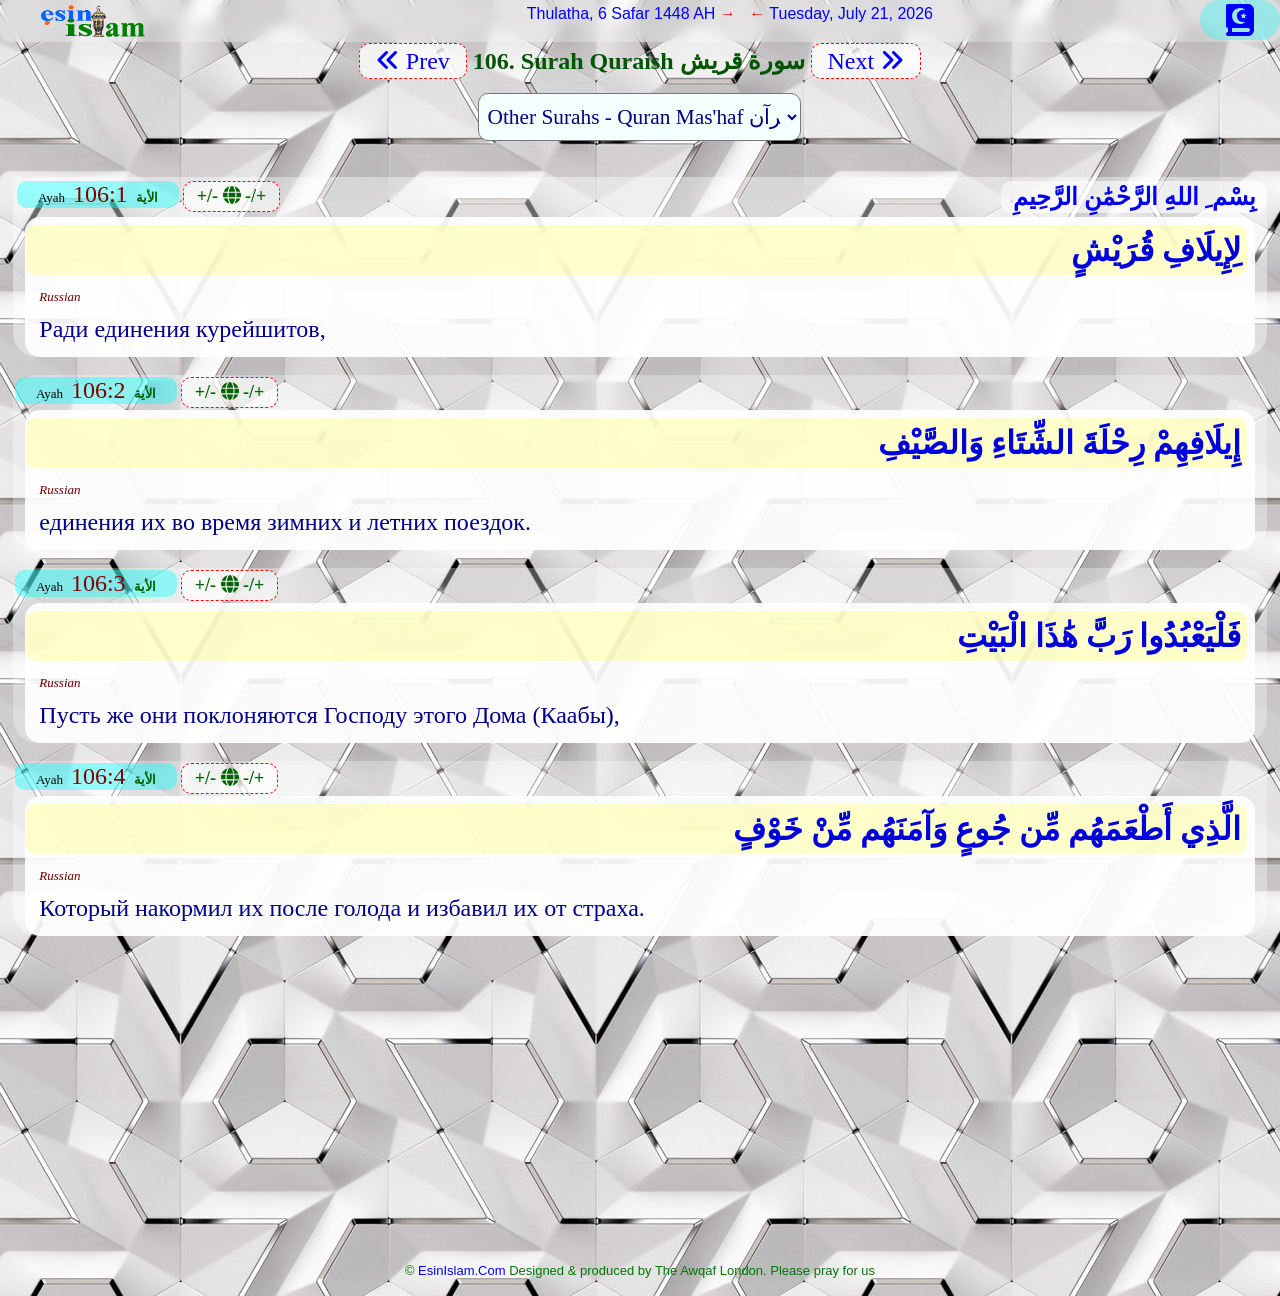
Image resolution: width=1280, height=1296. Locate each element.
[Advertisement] (640, 1105)
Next (866, 61)
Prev (413, 61)
